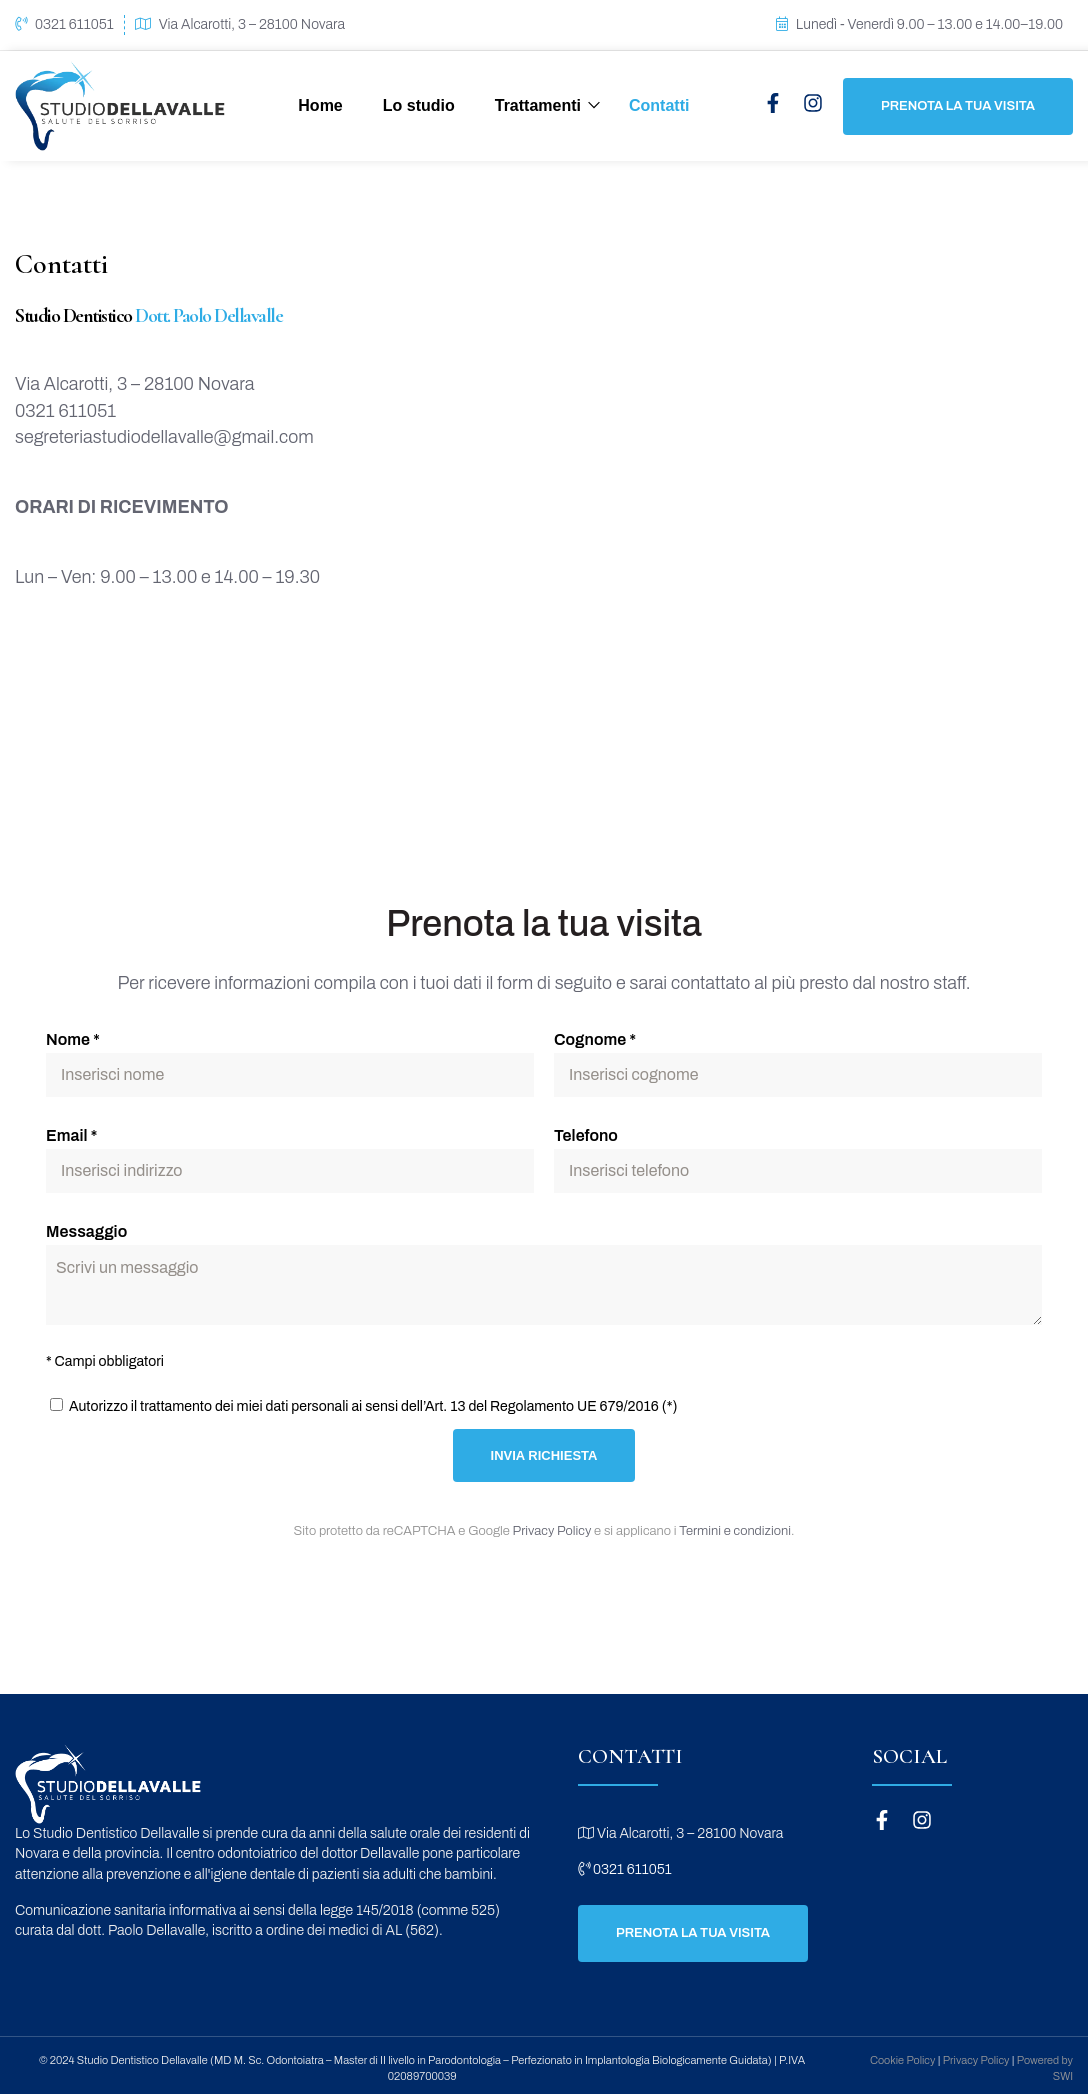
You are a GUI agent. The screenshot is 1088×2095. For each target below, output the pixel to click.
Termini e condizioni (735, 1531)
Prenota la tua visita (958, 106)
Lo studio (419, 105)
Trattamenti (538, 105)
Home (320, 105)
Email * (71, 1135)
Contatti (659, 105)
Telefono (586, 1135)
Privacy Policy (552, 1531)
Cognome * (595, 1039)
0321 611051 (74, 24)
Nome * (73, 1039)
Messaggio (86, 1231)
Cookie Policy (902, 2060)
